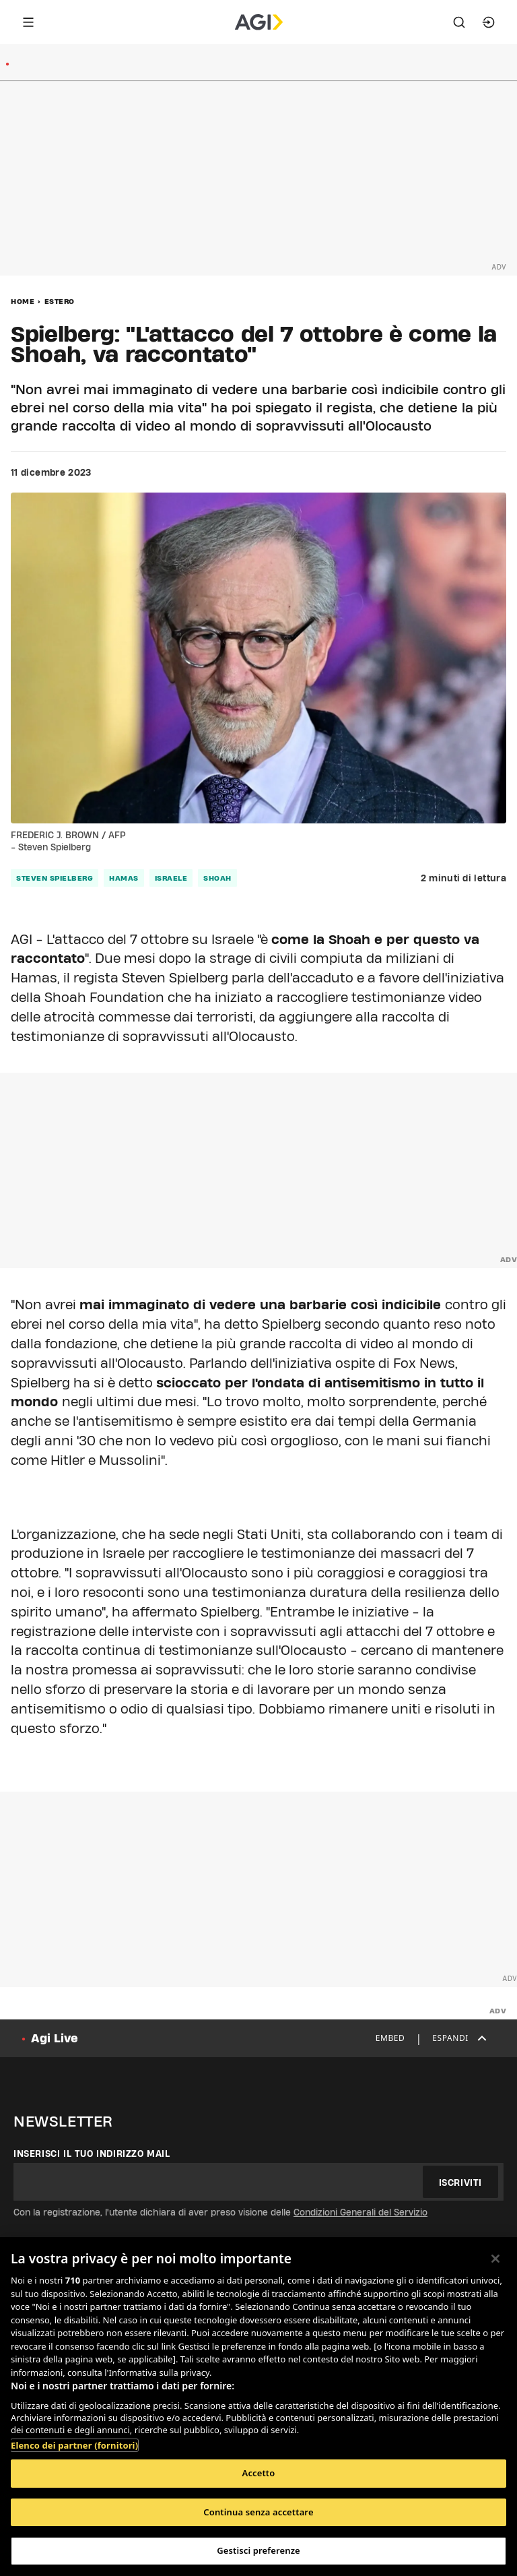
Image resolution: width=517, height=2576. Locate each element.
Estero (59, 301)
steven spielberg (54, 878)
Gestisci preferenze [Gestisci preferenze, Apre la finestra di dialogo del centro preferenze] (258, 2550)
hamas (124, 878)
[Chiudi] (495, 2258)
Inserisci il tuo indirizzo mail (91, 2153)
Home (22, 301)
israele (171, 878)
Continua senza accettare (258, 2512)
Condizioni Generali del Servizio (360, 2212)
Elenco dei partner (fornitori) (74, 2445)
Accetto (258, 2473)
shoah (217, 878)
